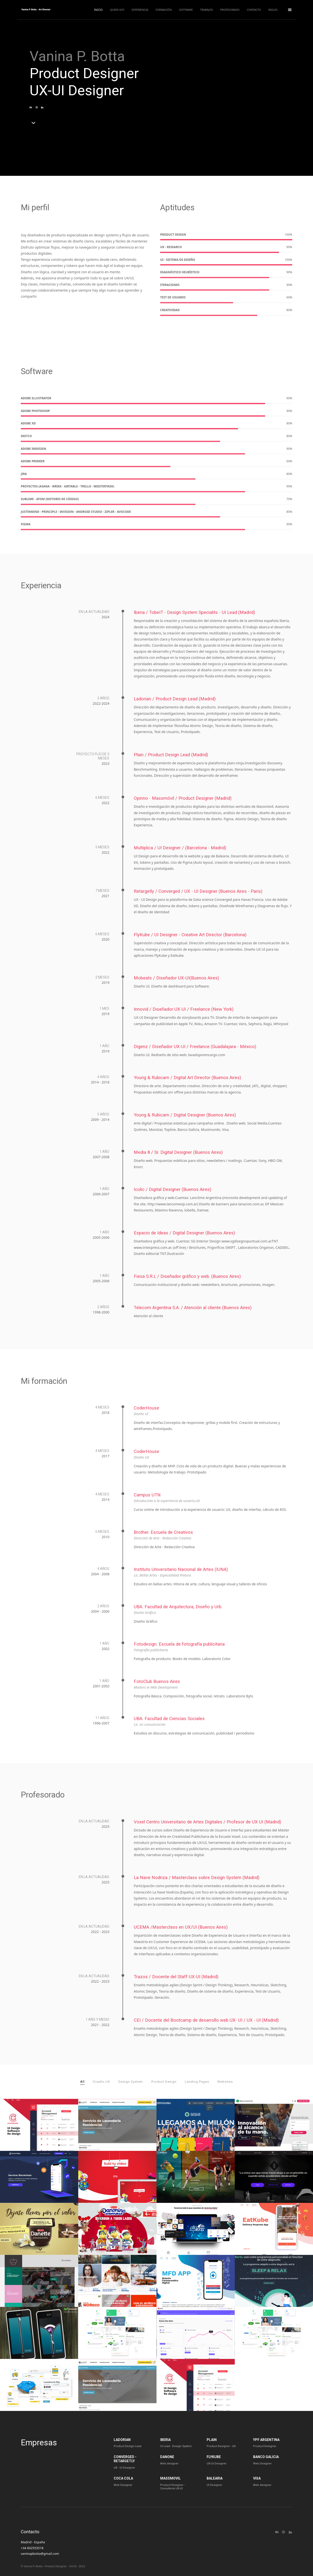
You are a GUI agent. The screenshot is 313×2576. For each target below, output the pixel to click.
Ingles (273, 9)
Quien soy (117, 9)
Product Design (164, 2081)
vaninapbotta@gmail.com (40, 2553)
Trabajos (206, 9)
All (82, 2081)
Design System (130, 2081)
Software (186, 9)
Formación (164, 9)
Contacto (254, 9)
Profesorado (230, 9)
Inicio (98, 9)
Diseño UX (101, 2081)
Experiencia (140, 9)
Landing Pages (197, 2081)
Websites (225, 2081)
